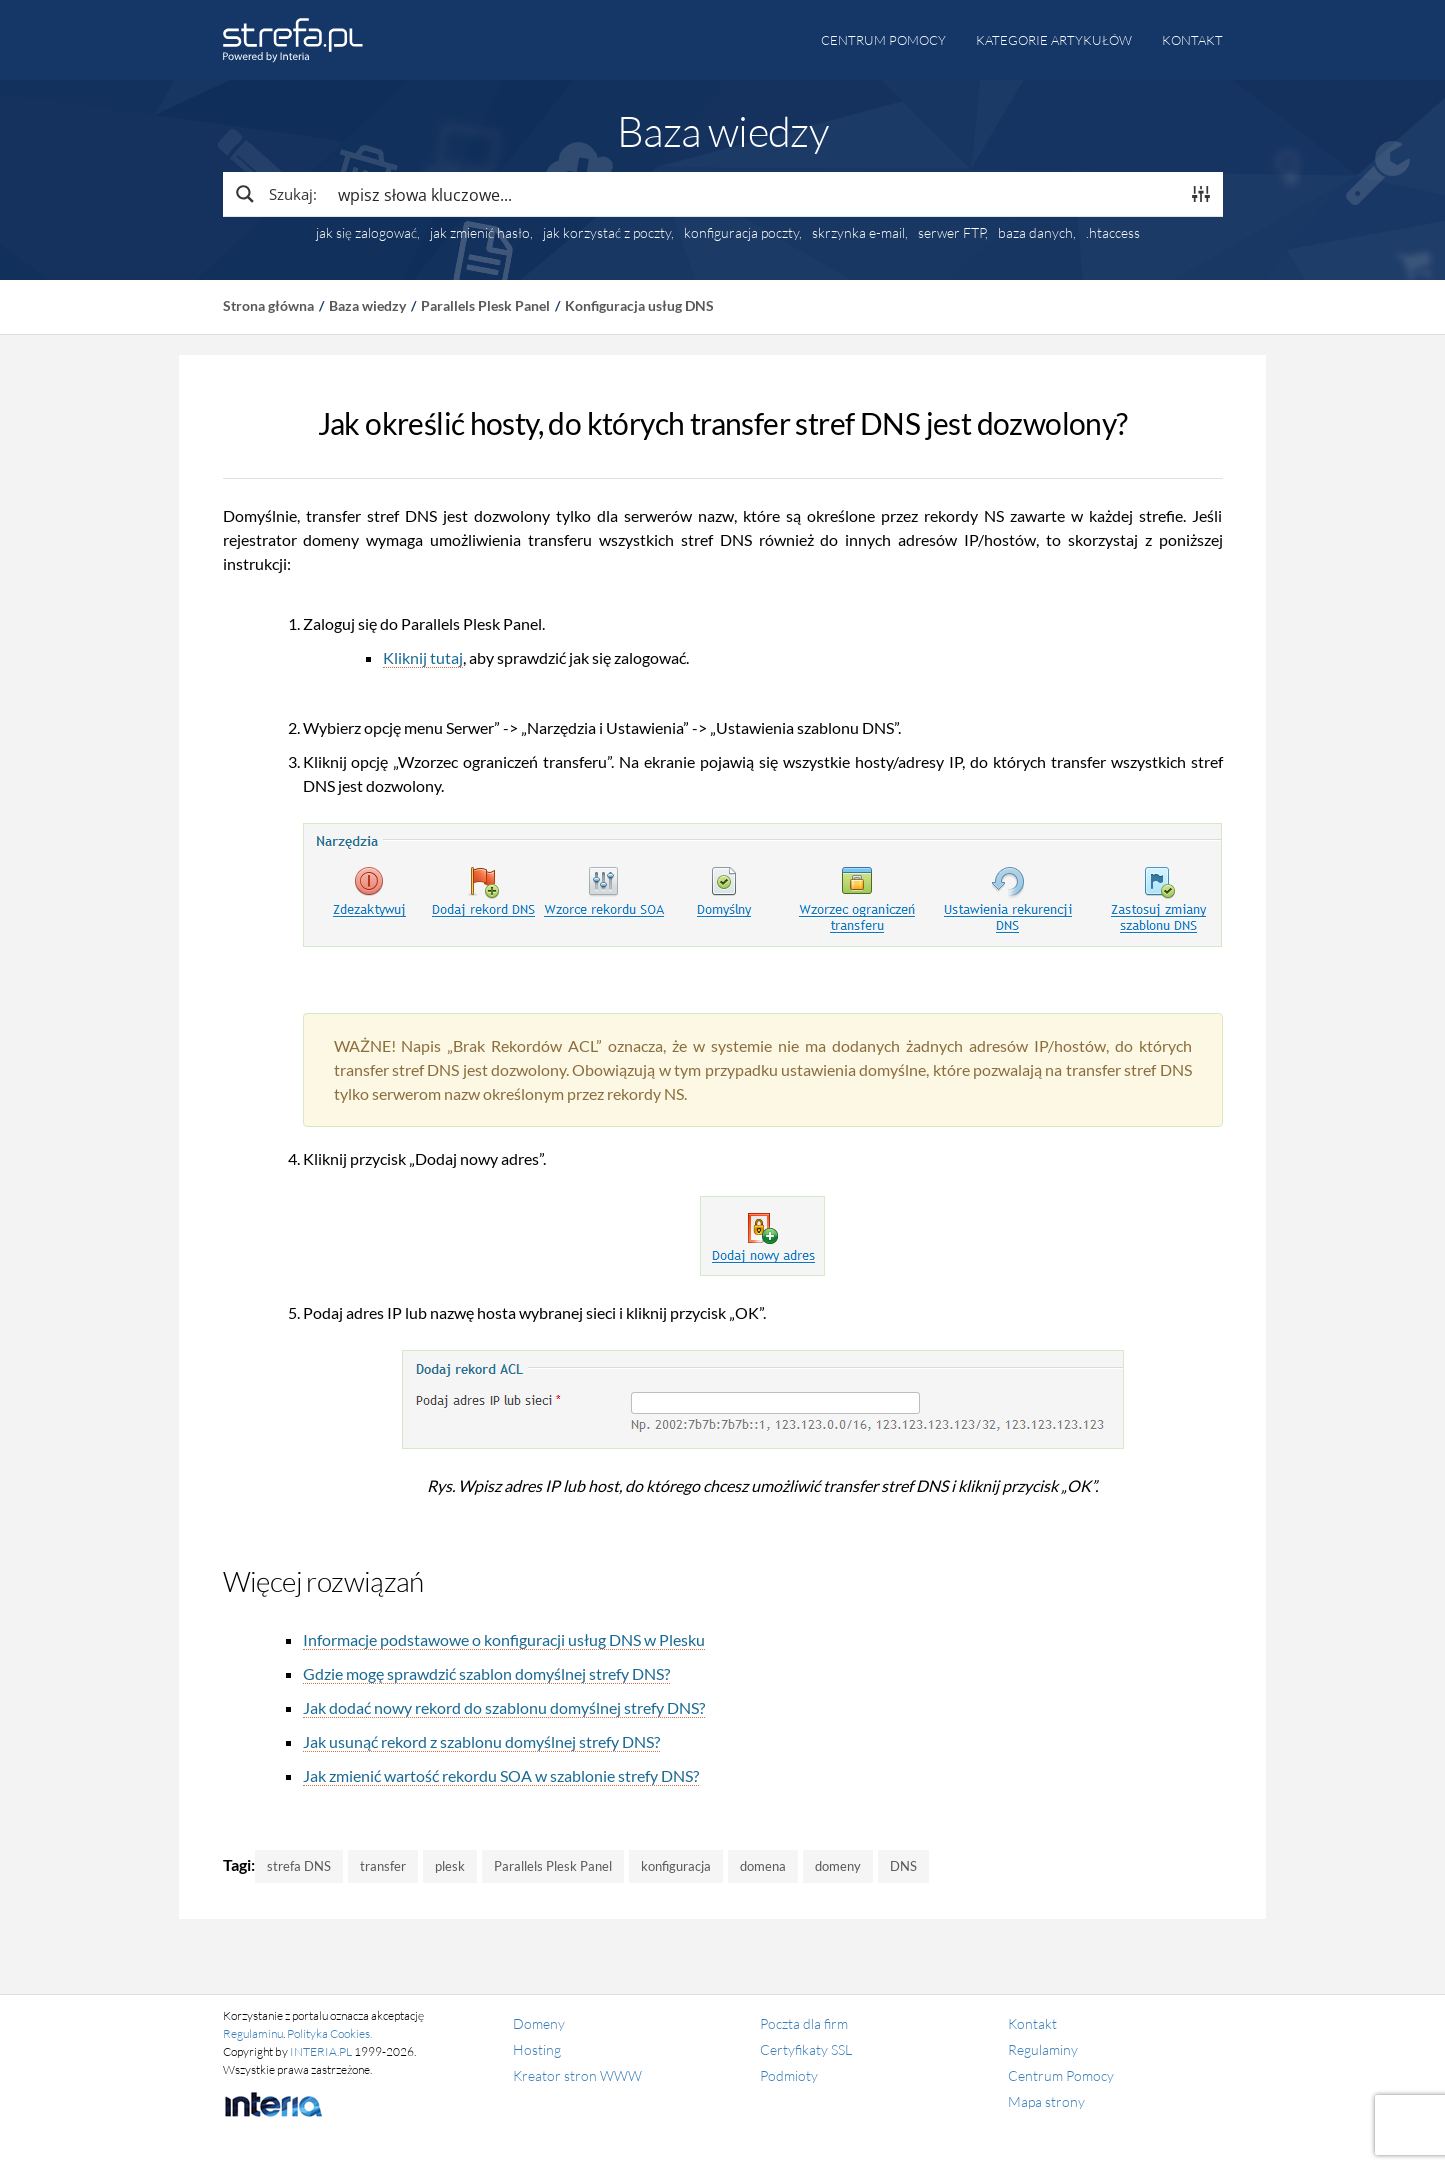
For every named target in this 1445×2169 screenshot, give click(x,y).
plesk (450, 1866)
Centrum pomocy (883, 40)
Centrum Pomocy (1061, 2075)
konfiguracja (676, 1866)
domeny (838, 1866)
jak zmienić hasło (480, 233)
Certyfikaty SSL (806, 2049)
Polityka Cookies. (329, 2033)
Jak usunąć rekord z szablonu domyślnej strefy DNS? (481, 1741)
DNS (903, 1866)
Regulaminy (1043, 2049)
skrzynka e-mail (858, 233)
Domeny (539, 2023)
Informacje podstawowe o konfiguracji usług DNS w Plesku (504, 1639)
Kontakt (1192, 40)
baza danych (1035, 233)
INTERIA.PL (321, 2051)
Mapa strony (1046, 2101)
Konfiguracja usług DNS (639, 305)
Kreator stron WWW (577, 2075)
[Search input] (754, 194)
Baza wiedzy (367, 305)
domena (763, 1866)
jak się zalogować (366, 233)
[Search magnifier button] (275, 194)
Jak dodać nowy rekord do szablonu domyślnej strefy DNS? (504, 1707)
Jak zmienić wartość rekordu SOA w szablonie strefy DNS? (501, 1775)
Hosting (537, 2049)
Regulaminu (253, 2033)
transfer (383, 1866)
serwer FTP (951, 233)
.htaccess (1113, 233)
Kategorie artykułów (1054, 40)
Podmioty (789, 2075)
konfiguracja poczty (741, 233)
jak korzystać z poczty (607, 233)
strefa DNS (299, 1866)
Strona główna (268, 305)
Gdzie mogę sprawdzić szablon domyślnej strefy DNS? (486, 1673)
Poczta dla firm (804, 2023)
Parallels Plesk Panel (485, 305)
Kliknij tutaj (423, 657)
